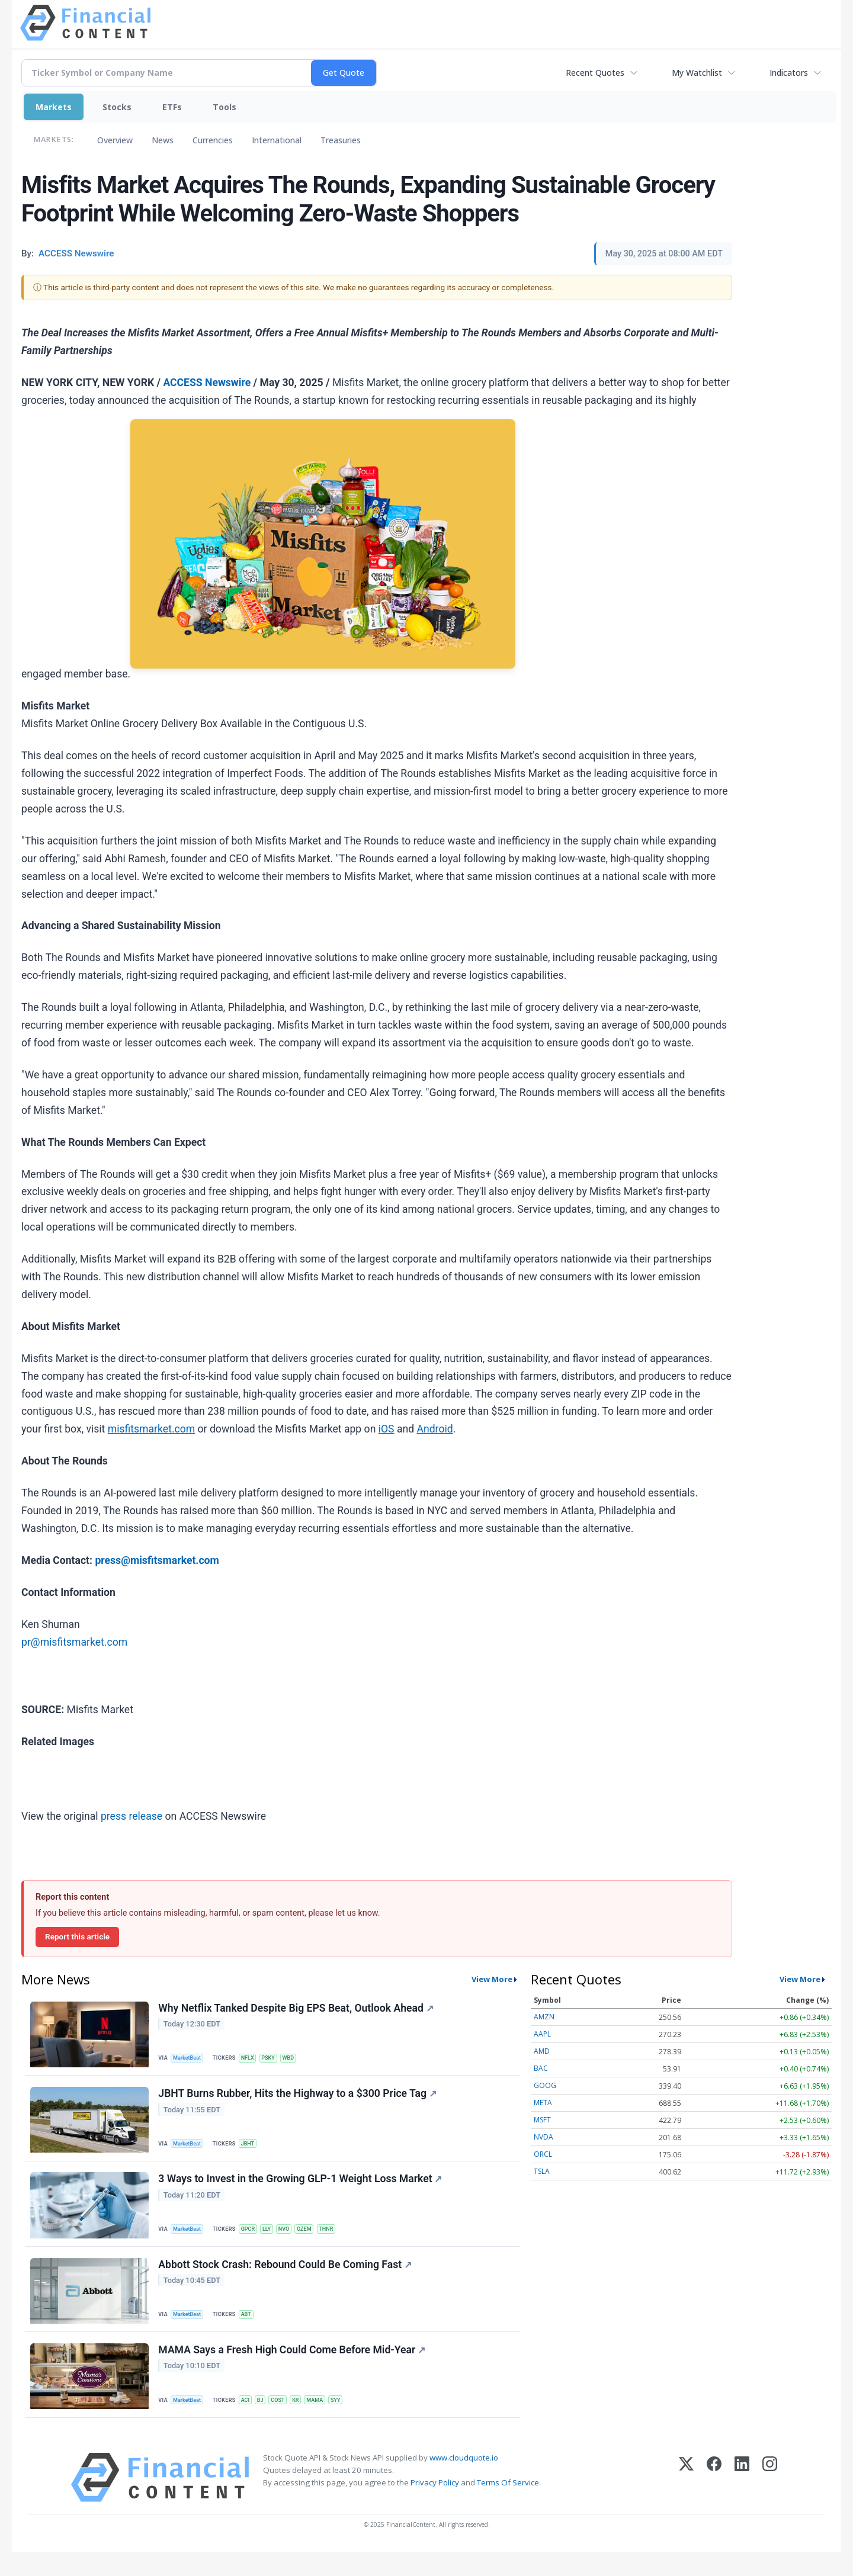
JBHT (253, 2149)
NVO (293, 2239)
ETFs (172, 107)
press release (131, 1816)
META (543, 2103)
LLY (274, 2239)
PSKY (275, 2058)
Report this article (77, 1936)
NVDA (543, 2137)
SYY (350, 2420)
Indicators (788, 72)
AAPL (542, 2034)
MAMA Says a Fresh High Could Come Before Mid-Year (293, 2370)
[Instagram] (770, 2501)
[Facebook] (714, 2501)
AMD (542, 2051)
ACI (250, 2420)
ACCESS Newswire (207, 382)
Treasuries (340, 140)
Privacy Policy (435, 2506)
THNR (339, 2239)
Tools (224, 107)
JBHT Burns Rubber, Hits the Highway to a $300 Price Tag (299, 2100)
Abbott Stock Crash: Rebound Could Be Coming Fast (286, 2280)
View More (492, 1979)
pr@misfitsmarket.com (74, 1642)
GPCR (253, 2239)
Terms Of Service (508, 2506)
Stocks (117, 107)
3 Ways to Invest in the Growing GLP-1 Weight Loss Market (302, 2190)
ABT (251, 2329)
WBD (297, 2058)
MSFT (542, 2120)
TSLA (542, 2171)
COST (286, 2420)
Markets (54, 107)
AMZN (544, 2017)
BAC (541, 2068)
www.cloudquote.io (463, 2481)
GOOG (545, 2085)
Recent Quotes (595, 72)
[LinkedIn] (742, 2501)
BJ (267, 2420)
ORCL (543, 2154)
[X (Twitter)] (686, 2501)
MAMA (327, 2420)
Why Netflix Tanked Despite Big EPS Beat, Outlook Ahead (297, 2009)
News (163, 140)
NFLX (252, 2058)
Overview (115, 140)
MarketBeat (190, 2058)
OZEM (315, 2239)
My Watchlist (697, 72)
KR (306, 2420)
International (277, 140)
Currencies (213, 140)
